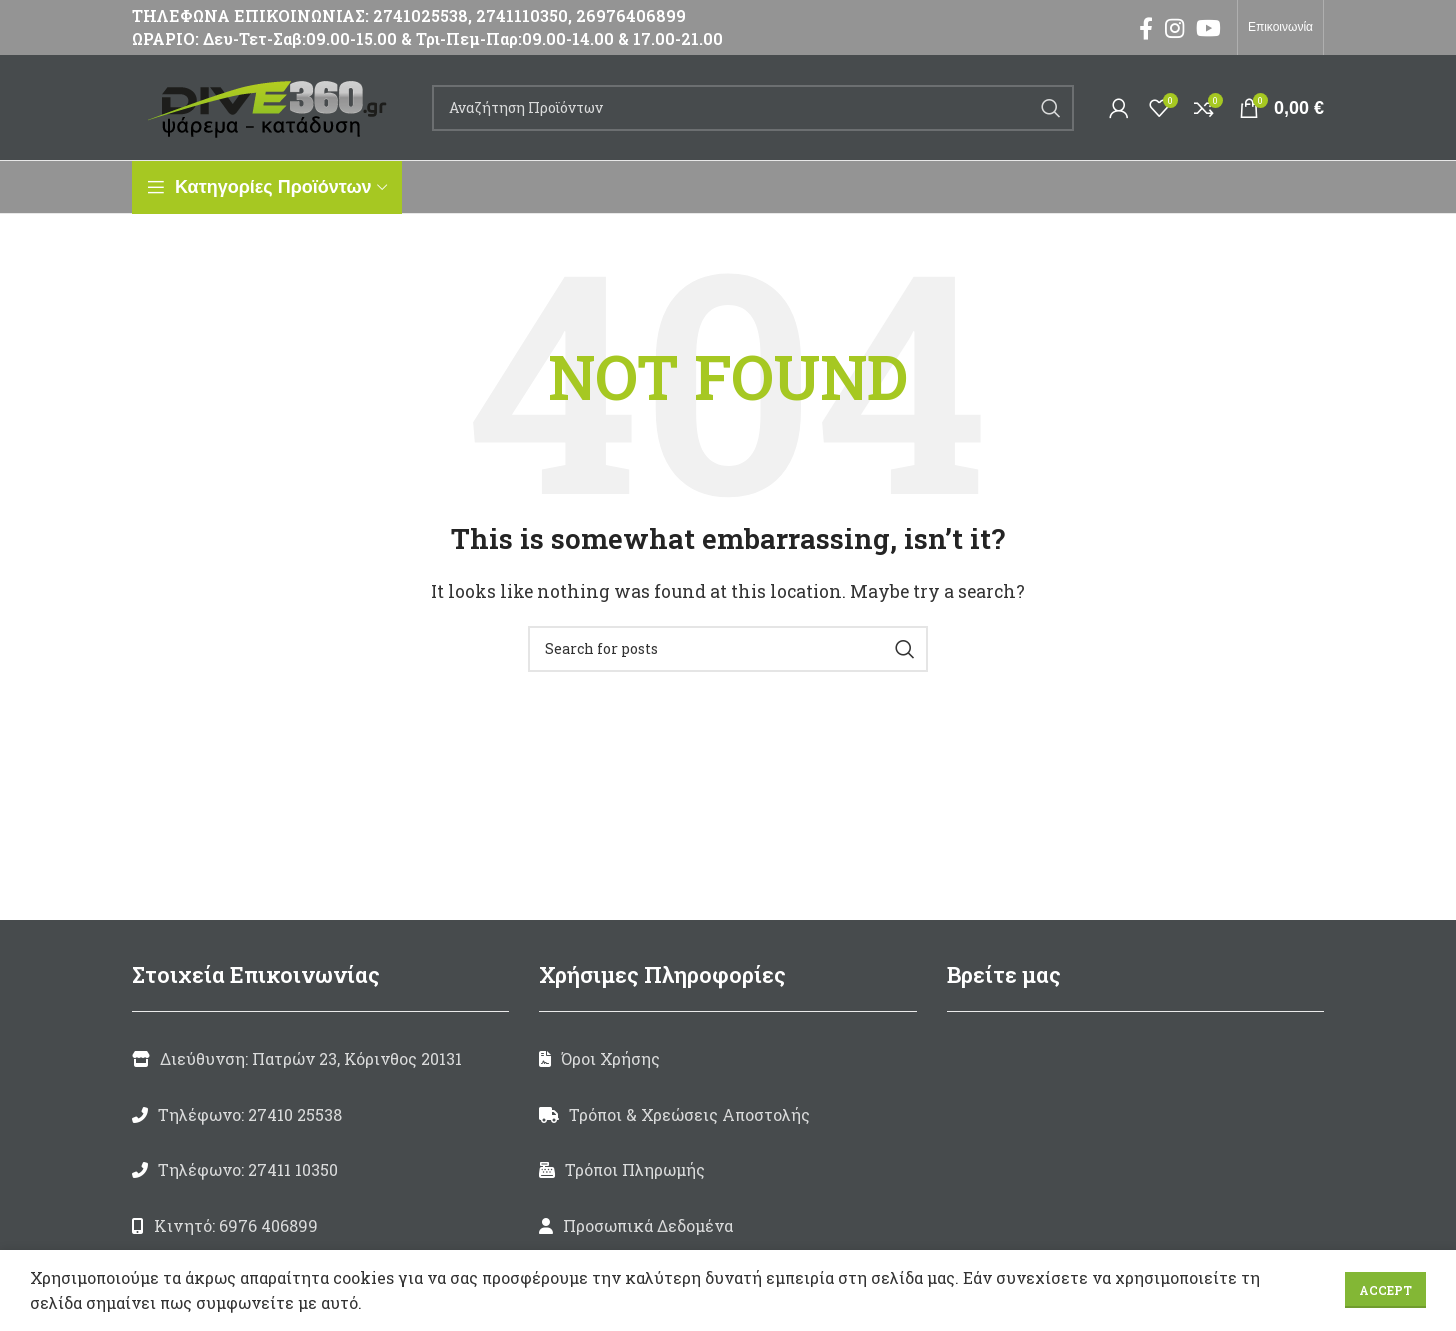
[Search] (753, 108)
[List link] (320, 1115)
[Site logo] (272, 105)
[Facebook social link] (1146, 28)
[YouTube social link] (1208, 28)
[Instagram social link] (1174, 28)
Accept (1385, 1290)
